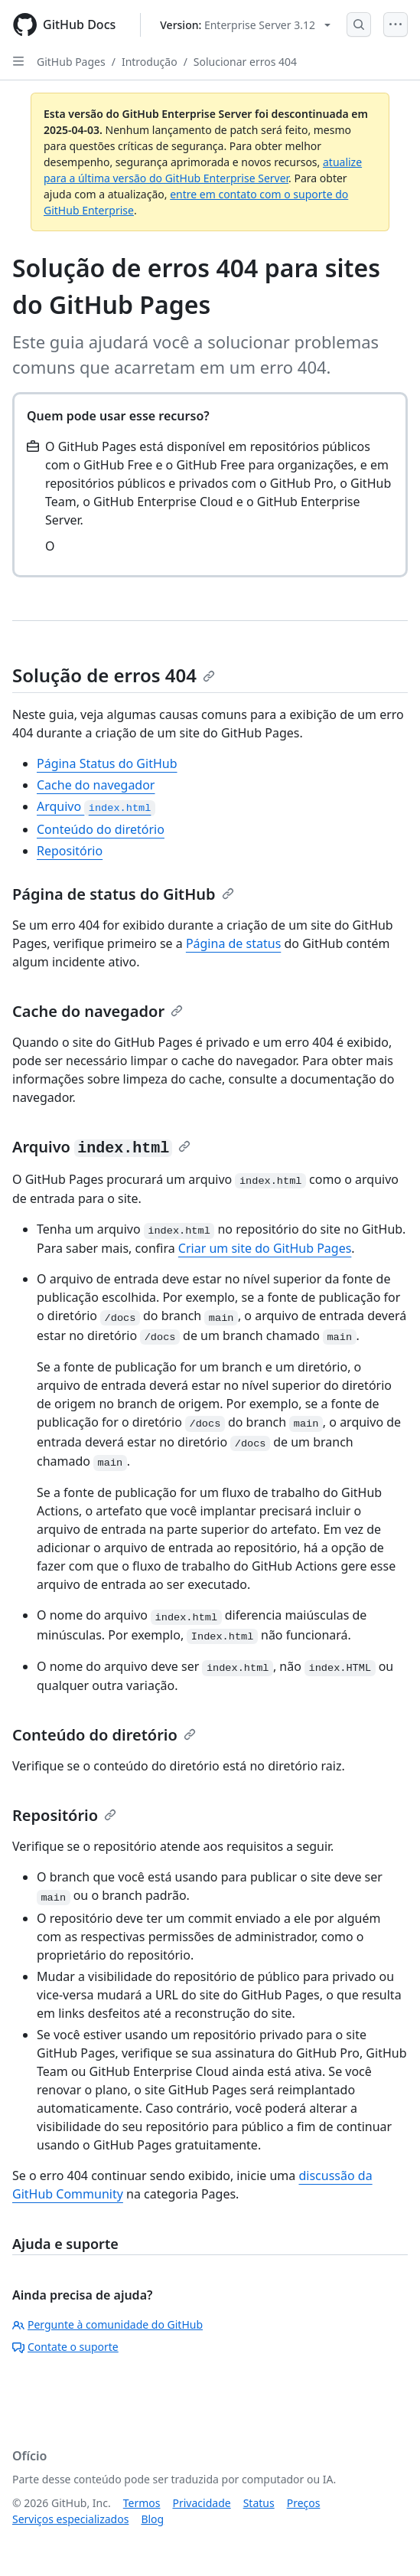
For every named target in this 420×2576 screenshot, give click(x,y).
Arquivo (96, 806)
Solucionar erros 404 (245, 61)
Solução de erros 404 (113, 675)
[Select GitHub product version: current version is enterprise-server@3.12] (245, 25)
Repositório (70, 850)
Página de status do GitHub (123, 894)
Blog (152, 2519)
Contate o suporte (65, 2346)
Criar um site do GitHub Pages (265, 1248)
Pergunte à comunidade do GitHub (107, 2324)
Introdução (149, 61)
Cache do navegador (96, 784)
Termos (142, 2503)
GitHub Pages (71, 61)
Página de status (233, 943)
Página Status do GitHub (107, 763)
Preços (304, 2503)
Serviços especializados (70, 2519)
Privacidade (202, 2503)
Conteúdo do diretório (100, 829)
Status (259, 2503)
